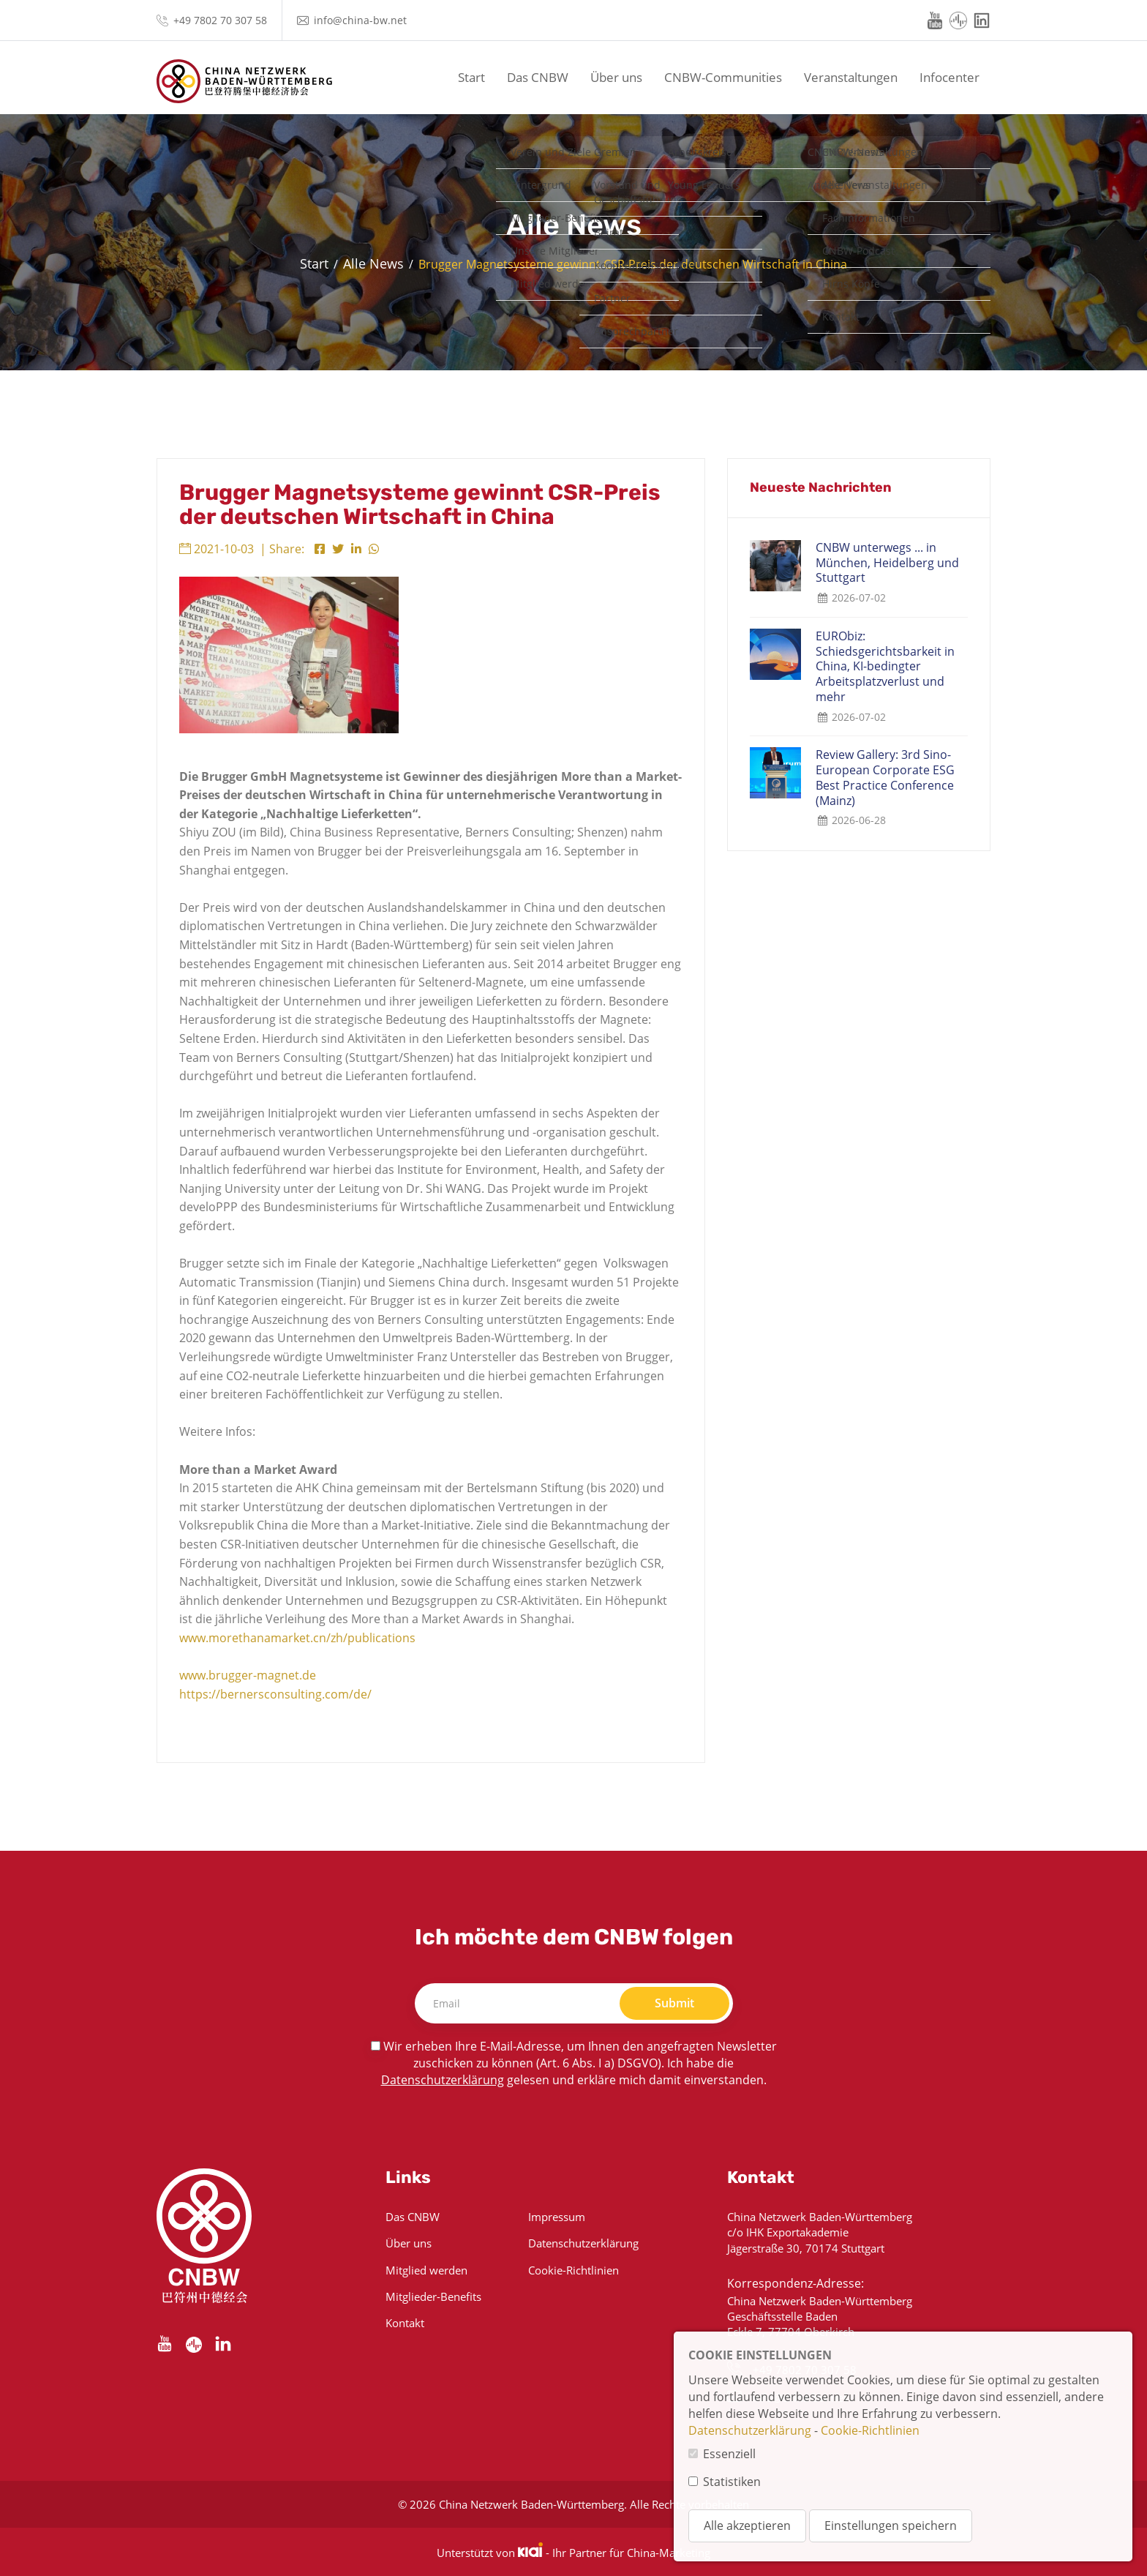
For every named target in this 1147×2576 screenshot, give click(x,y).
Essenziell (729, 2454)
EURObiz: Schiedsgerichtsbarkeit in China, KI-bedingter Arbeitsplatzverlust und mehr (885, 667)
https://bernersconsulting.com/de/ (277, 1694)
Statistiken (732, 2482)
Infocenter (949, 77)
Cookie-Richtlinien (573, 2270)
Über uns (616, 77)
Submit (674, 2003)
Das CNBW (537, 77)
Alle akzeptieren (747, 2525)
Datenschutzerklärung (442, 2080)
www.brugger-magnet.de (247, 1675)
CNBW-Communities (723, 77)
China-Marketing (668, 2552)
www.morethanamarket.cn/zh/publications (297, 1638)
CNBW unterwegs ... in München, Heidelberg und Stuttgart (887, 562)
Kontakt (405, 2322)
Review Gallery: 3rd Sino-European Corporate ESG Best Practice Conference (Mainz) (885, 777)
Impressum (556, 2216)
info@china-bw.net (360, 20)
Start (471, 77)
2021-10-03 (216, 549)
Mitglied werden (426, 2270)
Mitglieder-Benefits (433, 2296)
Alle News (373, 263)
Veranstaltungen (851, 77)
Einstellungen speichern (890, 2525)
